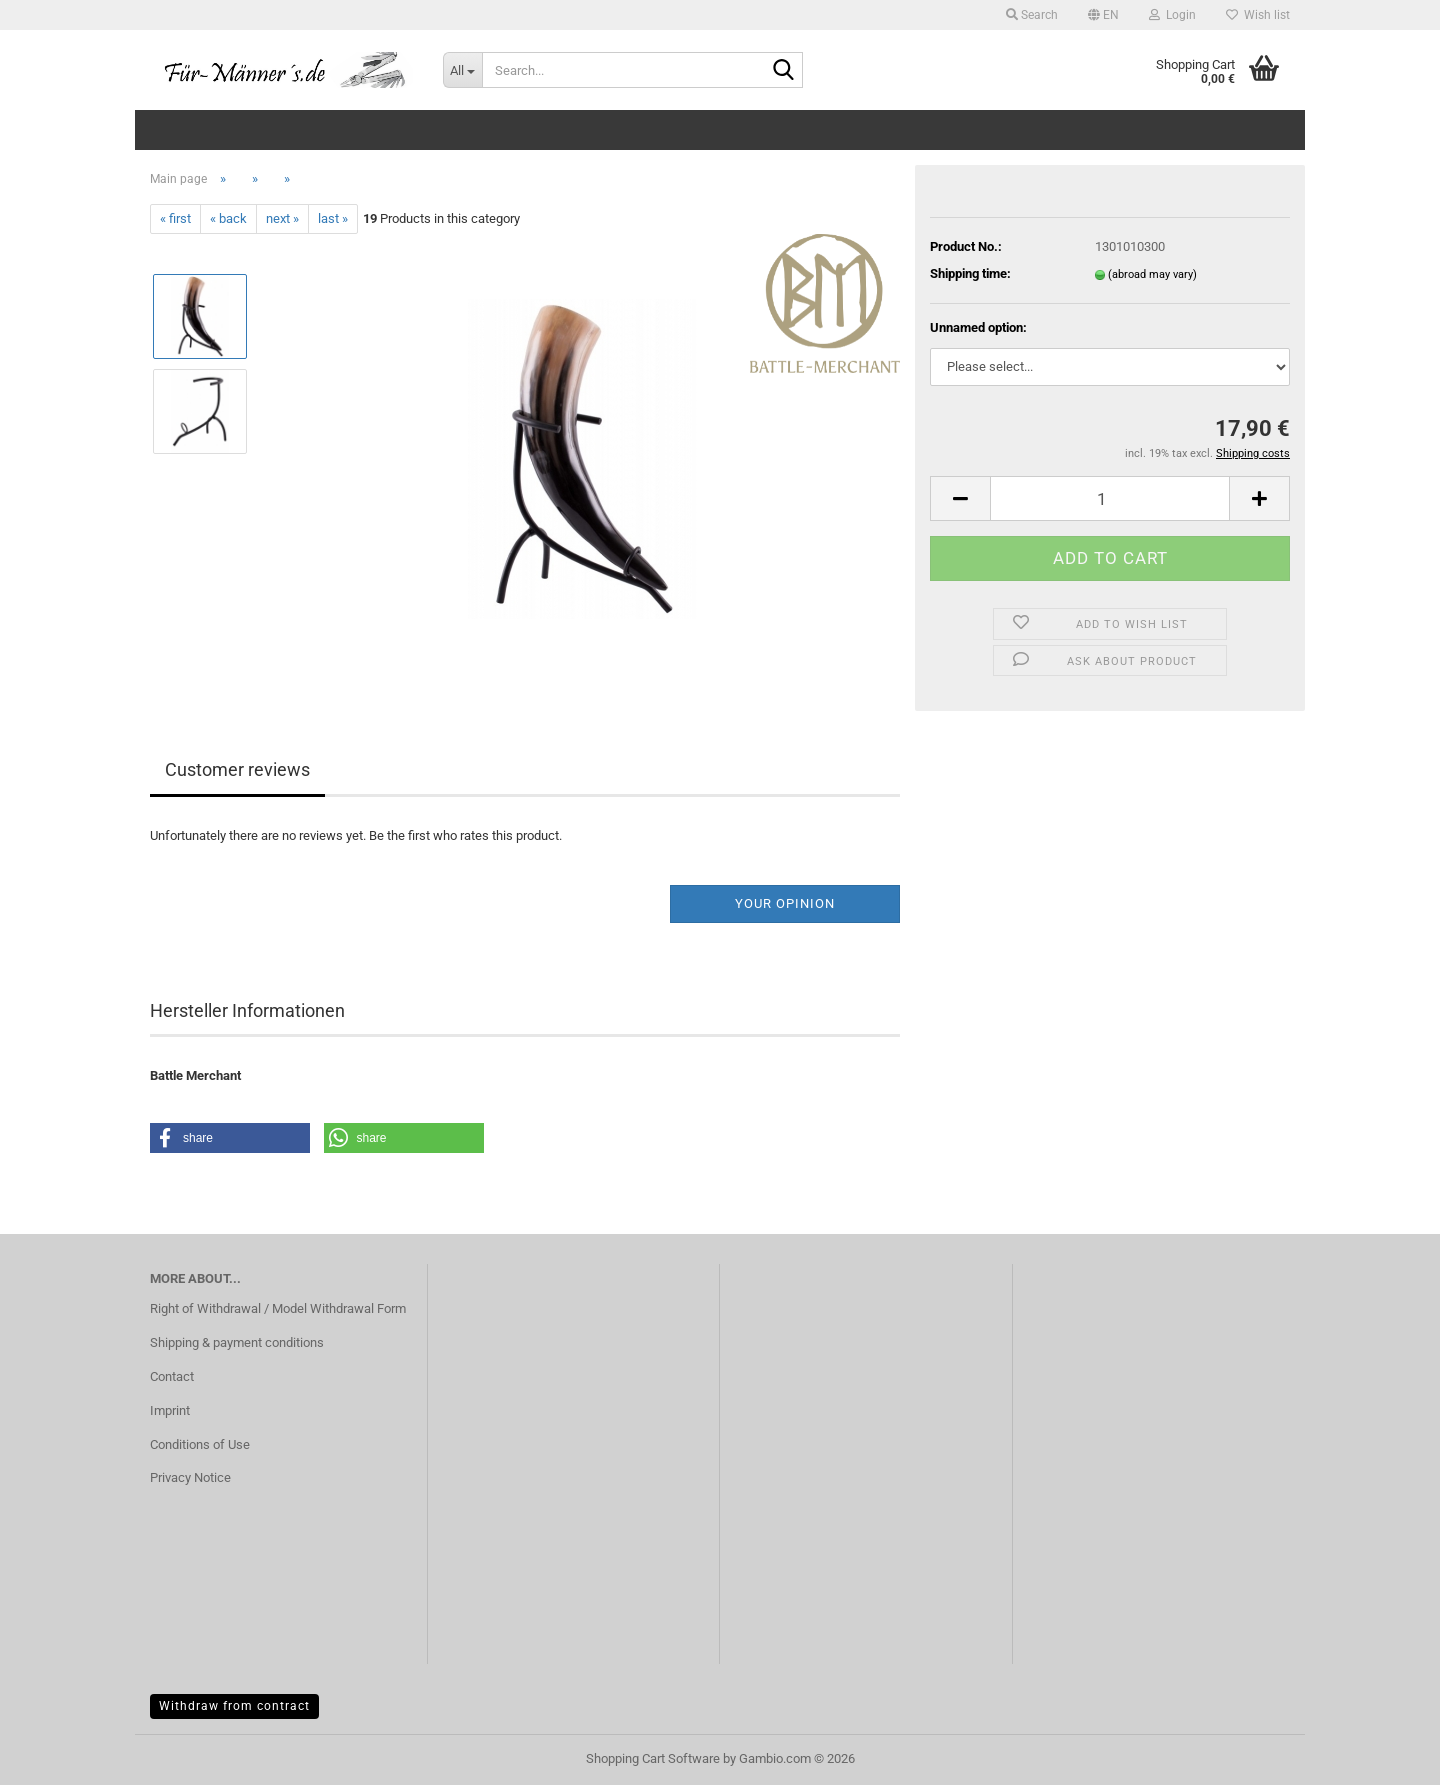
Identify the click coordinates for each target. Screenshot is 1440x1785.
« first (175, 218)
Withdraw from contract (234, 1706)
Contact (172, 1376)
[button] (1103, 15)
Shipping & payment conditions (237, 1342)
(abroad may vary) (1152, 274)
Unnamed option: (978, 327)
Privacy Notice (190, 1477)
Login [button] (1172, 15)
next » (282, 218)
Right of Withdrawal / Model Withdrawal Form (278, 1308)
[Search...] (462, 70)
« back (228, 218)
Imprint (170, 1410)
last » (333, 218)
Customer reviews (237, 769)
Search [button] (1032, 15)
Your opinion (785, 903)
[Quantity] (1110, 498)
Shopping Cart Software (653, 1758)
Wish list (1258, 15)
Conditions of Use (200, 1444)
